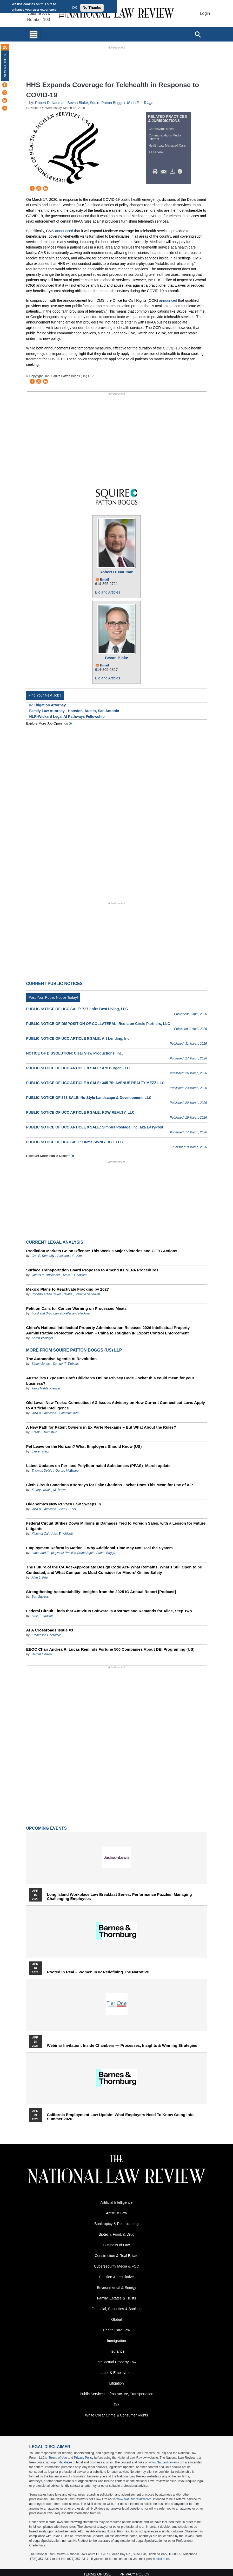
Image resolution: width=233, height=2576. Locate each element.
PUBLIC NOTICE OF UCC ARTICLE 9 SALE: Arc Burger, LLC (78, 1068)
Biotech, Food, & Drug (117, 2234)
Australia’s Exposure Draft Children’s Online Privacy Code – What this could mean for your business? (110, 1381)
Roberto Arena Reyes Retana (52, 1294)
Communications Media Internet (165, 137)
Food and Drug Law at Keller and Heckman (61, 1313)
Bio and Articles (107, 592)
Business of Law (116, 2245)
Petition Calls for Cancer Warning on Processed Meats (76, 1308)
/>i (180, 172)
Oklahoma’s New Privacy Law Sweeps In (63, 1504)
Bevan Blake (78, 103)
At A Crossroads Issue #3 (49, 1630)
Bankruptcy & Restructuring (116, 2224)
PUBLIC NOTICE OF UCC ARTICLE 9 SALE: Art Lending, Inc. (78, 1038)
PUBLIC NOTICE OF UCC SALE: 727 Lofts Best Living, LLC (77, 1009)
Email (104, 579)
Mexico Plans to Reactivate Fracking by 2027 (67, 1289)
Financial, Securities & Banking (116, 2309)
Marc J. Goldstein (75, 1275)
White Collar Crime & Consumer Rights (116, 2415)
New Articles (5, 65)
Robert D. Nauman (50, 103)
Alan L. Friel (67, 1509)
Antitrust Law (116, 2213)
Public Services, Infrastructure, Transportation (116, 2394)
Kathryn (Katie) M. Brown (49, 1490)
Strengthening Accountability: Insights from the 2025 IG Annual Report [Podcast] (101, 1591)
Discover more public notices (48, 1156)
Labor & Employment (116, 2373)
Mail (165, 172)
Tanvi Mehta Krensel (46, 1388)
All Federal (156, 152)
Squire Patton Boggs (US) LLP (114, 103)
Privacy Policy (84, 2458)
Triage (148, 103)
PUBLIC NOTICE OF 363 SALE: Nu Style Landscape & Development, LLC (89, 1098)
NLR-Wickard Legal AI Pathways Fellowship (67, 716)
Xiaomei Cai (40, 1533)
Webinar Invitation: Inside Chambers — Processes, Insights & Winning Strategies (122, 2045)
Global (116, 2319)
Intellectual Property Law (116, 2362)
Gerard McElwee (66, 1470)
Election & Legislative (116, 2277)
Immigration (116, 2341)
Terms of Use (58, 2458)
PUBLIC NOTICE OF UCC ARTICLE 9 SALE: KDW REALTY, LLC (80, 1112)
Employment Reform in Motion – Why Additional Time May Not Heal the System (99, 1548)
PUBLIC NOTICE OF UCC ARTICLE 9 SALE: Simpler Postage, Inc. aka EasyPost (94, 1127)
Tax (116, 2404)
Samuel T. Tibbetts (66, 1364)
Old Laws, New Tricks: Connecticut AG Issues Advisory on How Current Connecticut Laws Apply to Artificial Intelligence (115, 1405)
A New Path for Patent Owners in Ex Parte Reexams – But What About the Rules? (101, 1427)
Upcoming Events (46, 1828)
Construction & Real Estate (116, 2256)
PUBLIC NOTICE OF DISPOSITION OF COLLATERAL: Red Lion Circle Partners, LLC (98, 1024)
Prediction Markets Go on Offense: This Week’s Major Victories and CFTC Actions (101, 1251)
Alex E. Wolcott (62, 1533)
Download (173, 172)
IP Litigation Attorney (47, 705)
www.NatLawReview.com (166, 2462)
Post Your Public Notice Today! (53, 997)
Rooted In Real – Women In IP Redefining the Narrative (98, 1972)
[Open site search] (197, 34)
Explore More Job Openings (47, 723)
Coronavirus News (161, 129)
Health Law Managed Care (167, 145)
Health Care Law (116, 2330)
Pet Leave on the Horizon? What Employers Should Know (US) (84, 1446)
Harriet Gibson (42, 1654)
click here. (163, 2559)
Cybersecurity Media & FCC (116, 2266)
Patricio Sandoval (88, 1294)
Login (205, 13)
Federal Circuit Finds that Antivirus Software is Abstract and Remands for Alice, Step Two (109, 1611)
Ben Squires (40, 1597)
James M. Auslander (46, 1275)
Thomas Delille (42, 1470)
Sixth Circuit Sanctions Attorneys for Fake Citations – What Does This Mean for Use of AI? (109, 1485)
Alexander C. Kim (69, 1256)
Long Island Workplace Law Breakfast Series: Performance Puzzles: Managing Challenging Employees (119, 1896)
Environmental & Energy (116, 2287)
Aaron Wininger (42, 1338)
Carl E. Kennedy (43, 1256)
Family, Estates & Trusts (116, 2298)
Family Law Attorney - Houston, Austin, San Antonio (74, 711)
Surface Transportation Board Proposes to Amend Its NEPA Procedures (92, 1270)
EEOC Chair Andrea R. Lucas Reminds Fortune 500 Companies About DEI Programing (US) (110, 1649)
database (65, 2462)
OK (74, 7)
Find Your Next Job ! (45, 695)
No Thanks (92, 7)
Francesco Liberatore (46, 1635)
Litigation (116, 2383)
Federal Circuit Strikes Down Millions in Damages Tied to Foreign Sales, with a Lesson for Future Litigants (116, 1526)
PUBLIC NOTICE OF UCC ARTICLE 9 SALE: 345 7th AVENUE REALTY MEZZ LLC (95, 1083)
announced (64, 231)
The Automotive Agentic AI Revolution (61, 1358)
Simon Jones (41, 1364)
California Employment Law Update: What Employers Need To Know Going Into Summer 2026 (120, 2117)
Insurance (116, 2351)
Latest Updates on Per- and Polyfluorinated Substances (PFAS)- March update (98, 1465)
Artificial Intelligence (117, 2202)
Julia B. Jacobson (44, 1413)
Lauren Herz (40, 1451)
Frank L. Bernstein (44, 1432)
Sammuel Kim (69, 1413)
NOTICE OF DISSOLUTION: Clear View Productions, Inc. (74, 1053)
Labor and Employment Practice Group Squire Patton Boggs (73, 1553)
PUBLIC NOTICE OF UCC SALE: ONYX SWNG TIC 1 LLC (74, 1142)
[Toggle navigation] (33, 34)
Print (156, 172)
